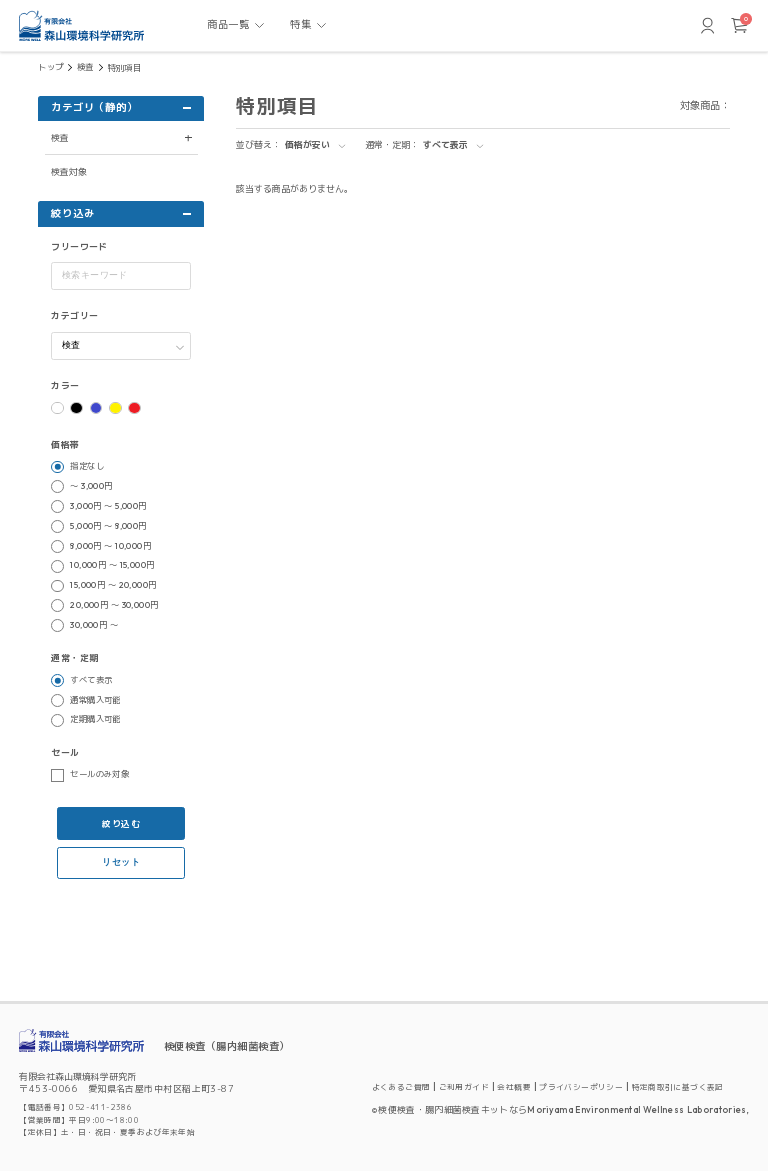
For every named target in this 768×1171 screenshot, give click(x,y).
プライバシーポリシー (581, 1087)
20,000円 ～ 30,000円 (114, 605)
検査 (85, 67)
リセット (121, 862)
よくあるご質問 (401, 1087)
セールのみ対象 (99, 774)
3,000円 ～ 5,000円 (108, 506)
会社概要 (514, 1087)
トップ (50, 67)
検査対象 (69, 171)
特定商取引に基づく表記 (678, 1087)
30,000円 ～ (94, 625)
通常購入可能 (95, 700)
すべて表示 (91, 680)
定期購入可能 (95, 719)
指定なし (87, 466)
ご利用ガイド (464, 1087)
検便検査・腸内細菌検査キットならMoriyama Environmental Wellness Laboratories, (563, 1109)
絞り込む (121, 823)
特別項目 (124, 68)
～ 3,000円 (91, 486)
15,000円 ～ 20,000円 (113, 585)
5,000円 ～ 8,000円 (108, 526)
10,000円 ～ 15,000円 (112, 565)
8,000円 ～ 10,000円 (110, 546)
